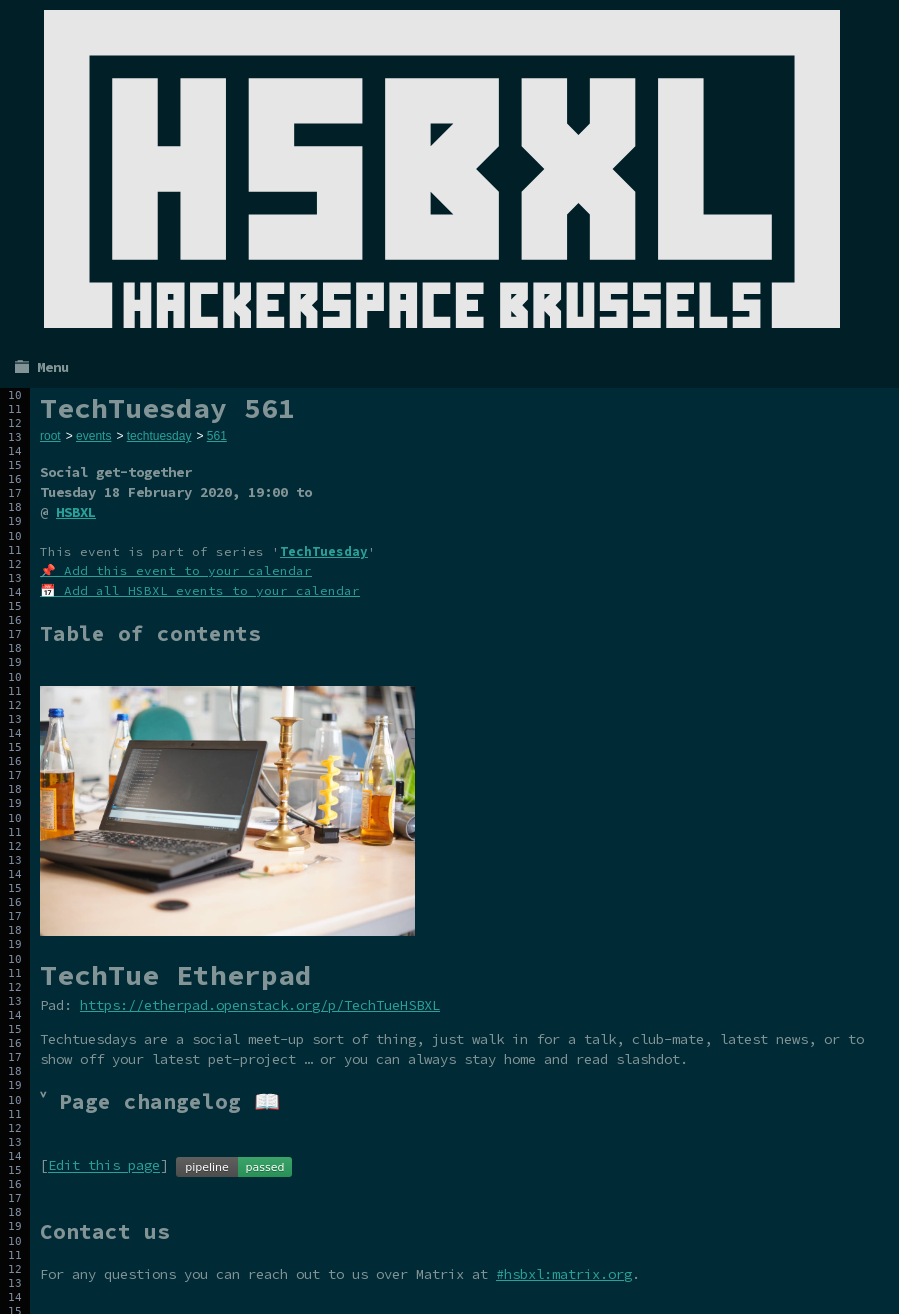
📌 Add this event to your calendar (176, 570)
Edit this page (104, 1166)
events (93, 436)
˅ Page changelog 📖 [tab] (160, 1101)
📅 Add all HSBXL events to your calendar (200, 590)
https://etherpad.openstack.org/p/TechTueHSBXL (260, 1005)
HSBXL (76, 512)
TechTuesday (324, 551)
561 (217, 436)
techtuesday (159, 436)
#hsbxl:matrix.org (564, 1274)
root (50, 436)
